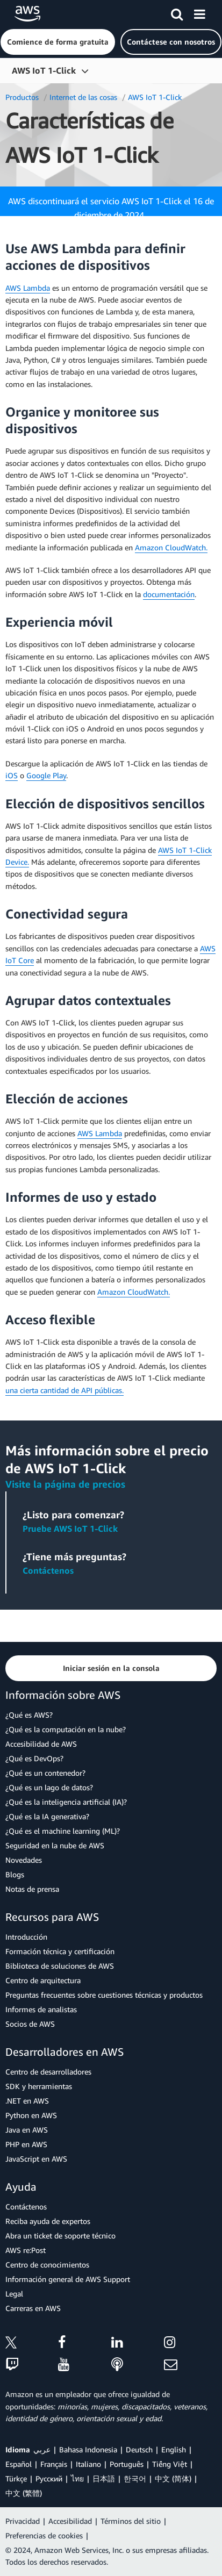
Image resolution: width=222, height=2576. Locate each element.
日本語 (103, 2478)
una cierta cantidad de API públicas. (64, 1390)
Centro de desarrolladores (48, 2071)
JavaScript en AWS (36, 2158)
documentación (169, 594)
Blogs (14, 1874)
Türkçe (16, 2478)
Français (53, 2464)
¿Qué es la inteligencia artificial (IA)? (66, 1801)
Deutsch (139, 2449)
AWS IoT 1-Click (44, 70)
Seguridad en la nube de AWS (54, 1845)
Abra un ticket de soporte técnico (60, 2235)
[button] (58, 42)
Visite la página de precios (65, 1484)
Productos (22, 97)
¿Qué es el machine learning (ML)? (62, 1830)
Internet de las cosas (83, 97)
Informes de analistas (41, 2009)
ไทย (77, 2478)
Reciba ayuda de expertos (47, 2221)
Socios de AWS (30, 2023)
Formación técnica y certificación (59, 1951)
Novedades (23, 1859)
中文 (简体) (173, 2478)
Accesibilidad (70, 2520)
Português (127, 2464)
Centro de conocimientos (47, 2264)
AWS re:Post (25, 2250)
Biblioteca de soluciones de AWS (59, 1965)
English (173, 2449)
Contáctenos (48, 1570)
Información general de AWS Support (67, 2279)
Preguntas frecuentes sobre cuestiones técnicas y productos (104, 1994)
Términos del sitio (131, 2520)
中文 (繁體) (23, 2493)
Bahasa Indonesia (88, 2449)
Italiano (88, 2464)
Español (18, 2464)
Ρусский (48, 2478)
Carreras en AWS (33, 2308)
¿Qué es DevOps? (34, 1758)
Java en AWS (26, 2129)
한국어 (135, 2478)
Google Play (46, 775)
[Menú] (199, 12)
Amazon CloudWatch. (171, 547)
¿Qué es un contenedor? (45, 1772)
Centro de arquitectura (43, 1980)
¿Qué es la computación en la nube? (65, 1729)
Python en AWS (31, 2115)
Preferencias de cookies (44, 2535)
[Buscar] (177, 12)
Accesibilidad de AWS (41, 1743)
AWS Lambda (27, 287)
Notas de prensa (32, 1888)
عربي (42, 2449)
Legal (14, 2293)
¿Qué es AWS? (29, 1714)
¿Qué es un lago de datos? (49, 1787)
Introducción (26, 1936)
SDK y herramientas (38, 2086)
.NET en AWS (27, 2100)
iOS (11, 775)
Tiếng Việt (169, 2464)
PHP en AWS (26, 2144)
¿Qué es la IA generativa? (47, 1816)
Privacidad (22, 2520)
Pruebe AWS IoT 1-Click (70, 1528)
